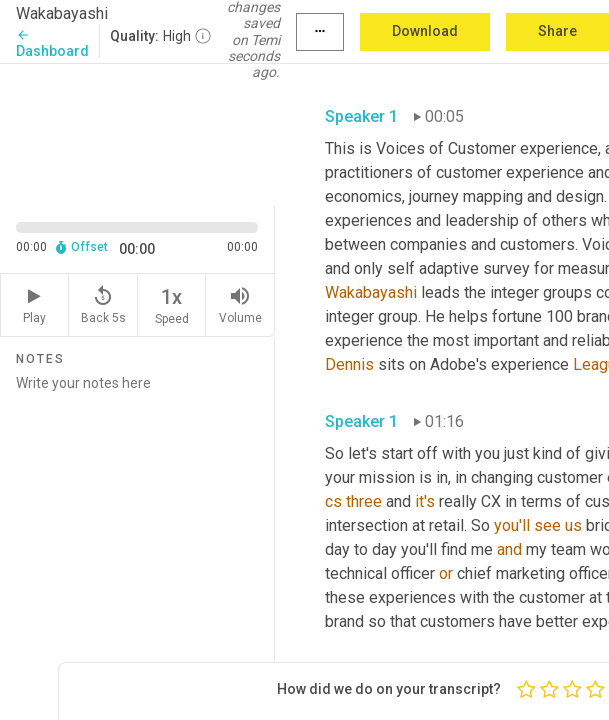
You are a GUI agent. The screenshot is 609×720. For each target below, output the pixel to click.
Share (557, 31)
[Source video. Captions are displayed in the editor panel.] (137, 133)
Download (425, 31)
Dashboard (52, 43)
